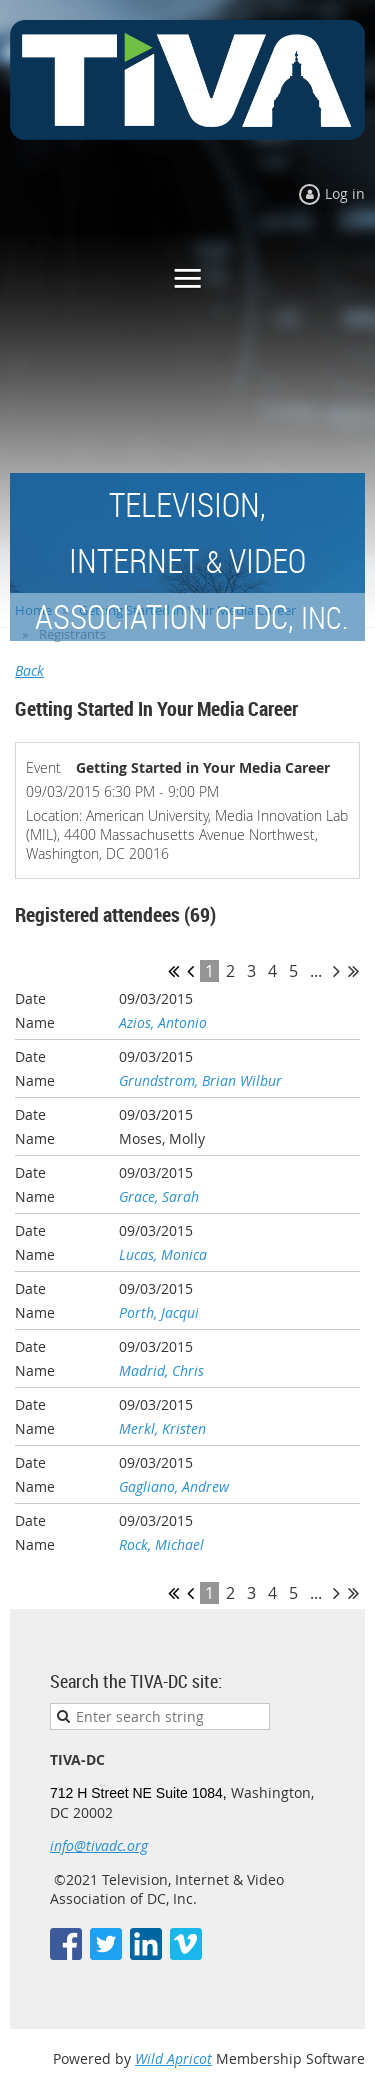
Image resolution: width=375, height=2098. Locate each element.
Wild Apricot (173, 2058)
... (316, 971)
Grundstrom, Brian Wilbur (200, 1080)
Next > (336, 971)
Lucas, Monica (163, 1254)
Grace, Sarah (159, 1196)
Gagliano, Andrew (174, 1486)
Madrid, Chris (161, 1370)
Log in (345, 193)
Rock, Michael (161, 1544)
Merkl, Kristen (162, 1428)
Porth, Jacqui (159, 1312)
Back (29, 670)
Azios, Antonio (163, 1022)
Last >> (353, 971)
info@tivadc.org (99, 1845)
